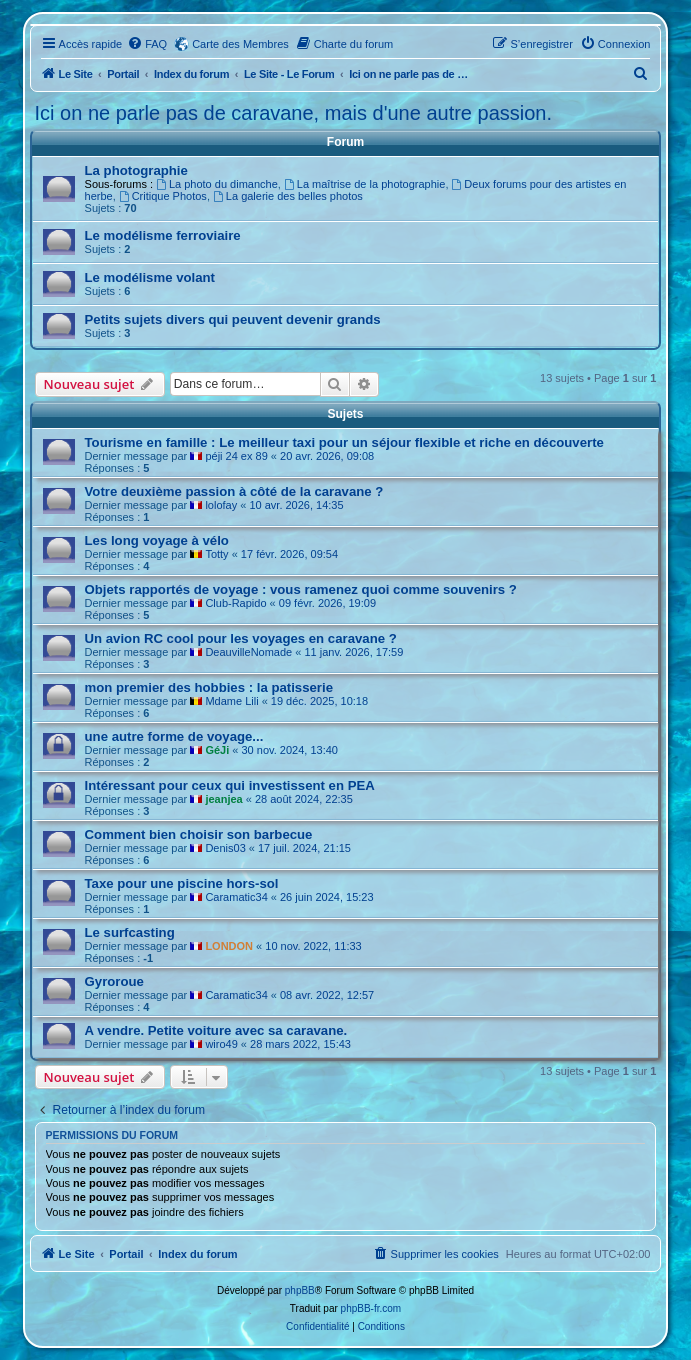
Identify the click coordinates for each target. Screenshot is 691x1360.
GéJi (217, 750)
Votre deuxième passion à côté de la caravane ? (234, 491)
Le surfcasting (130, 932)
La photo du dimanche (217, 184)
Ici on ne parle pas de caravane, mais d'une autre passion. (293, 113)
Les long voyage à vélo (157, 540)
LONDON (229, 946)
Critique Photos (163, 196)
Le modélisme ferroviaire (163, 235)
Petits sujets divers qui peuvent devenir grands (233, 319)
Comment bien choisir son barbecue (199, 834)
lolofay (221, 505)
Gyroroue (114, 981)
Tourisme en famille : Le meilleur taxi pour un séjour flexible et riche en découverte (344, 442)
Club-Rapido (235, 603)
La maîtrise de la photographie (364, 184)
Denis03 (225, 848)
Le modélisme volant (150, 277)
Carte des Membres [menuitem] (240, 44)
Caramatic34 (236, 897)
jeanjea (223, 799)
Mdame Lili (231, 701)
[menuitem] (147, 44)
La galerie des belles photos (288, 196)
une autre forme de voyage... (174, 736)
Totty (216, 554)
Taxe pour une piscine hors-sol (182, 883)
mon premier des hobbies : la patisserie (209, 687)
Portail (123, 74)
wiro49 (221, 1044)
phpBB (300, 1290)
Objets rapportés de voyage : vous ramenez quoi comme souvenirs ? (301, 589)
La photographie (136, 170)
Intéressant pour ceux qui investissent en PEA (230, 785)
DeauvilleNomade (248, 652)
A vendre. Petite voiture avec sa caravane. (216, 1030)
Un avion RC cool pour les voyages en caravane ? (241, 638)
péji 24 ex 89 (236, 456)
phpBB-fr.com (371, 1308)
